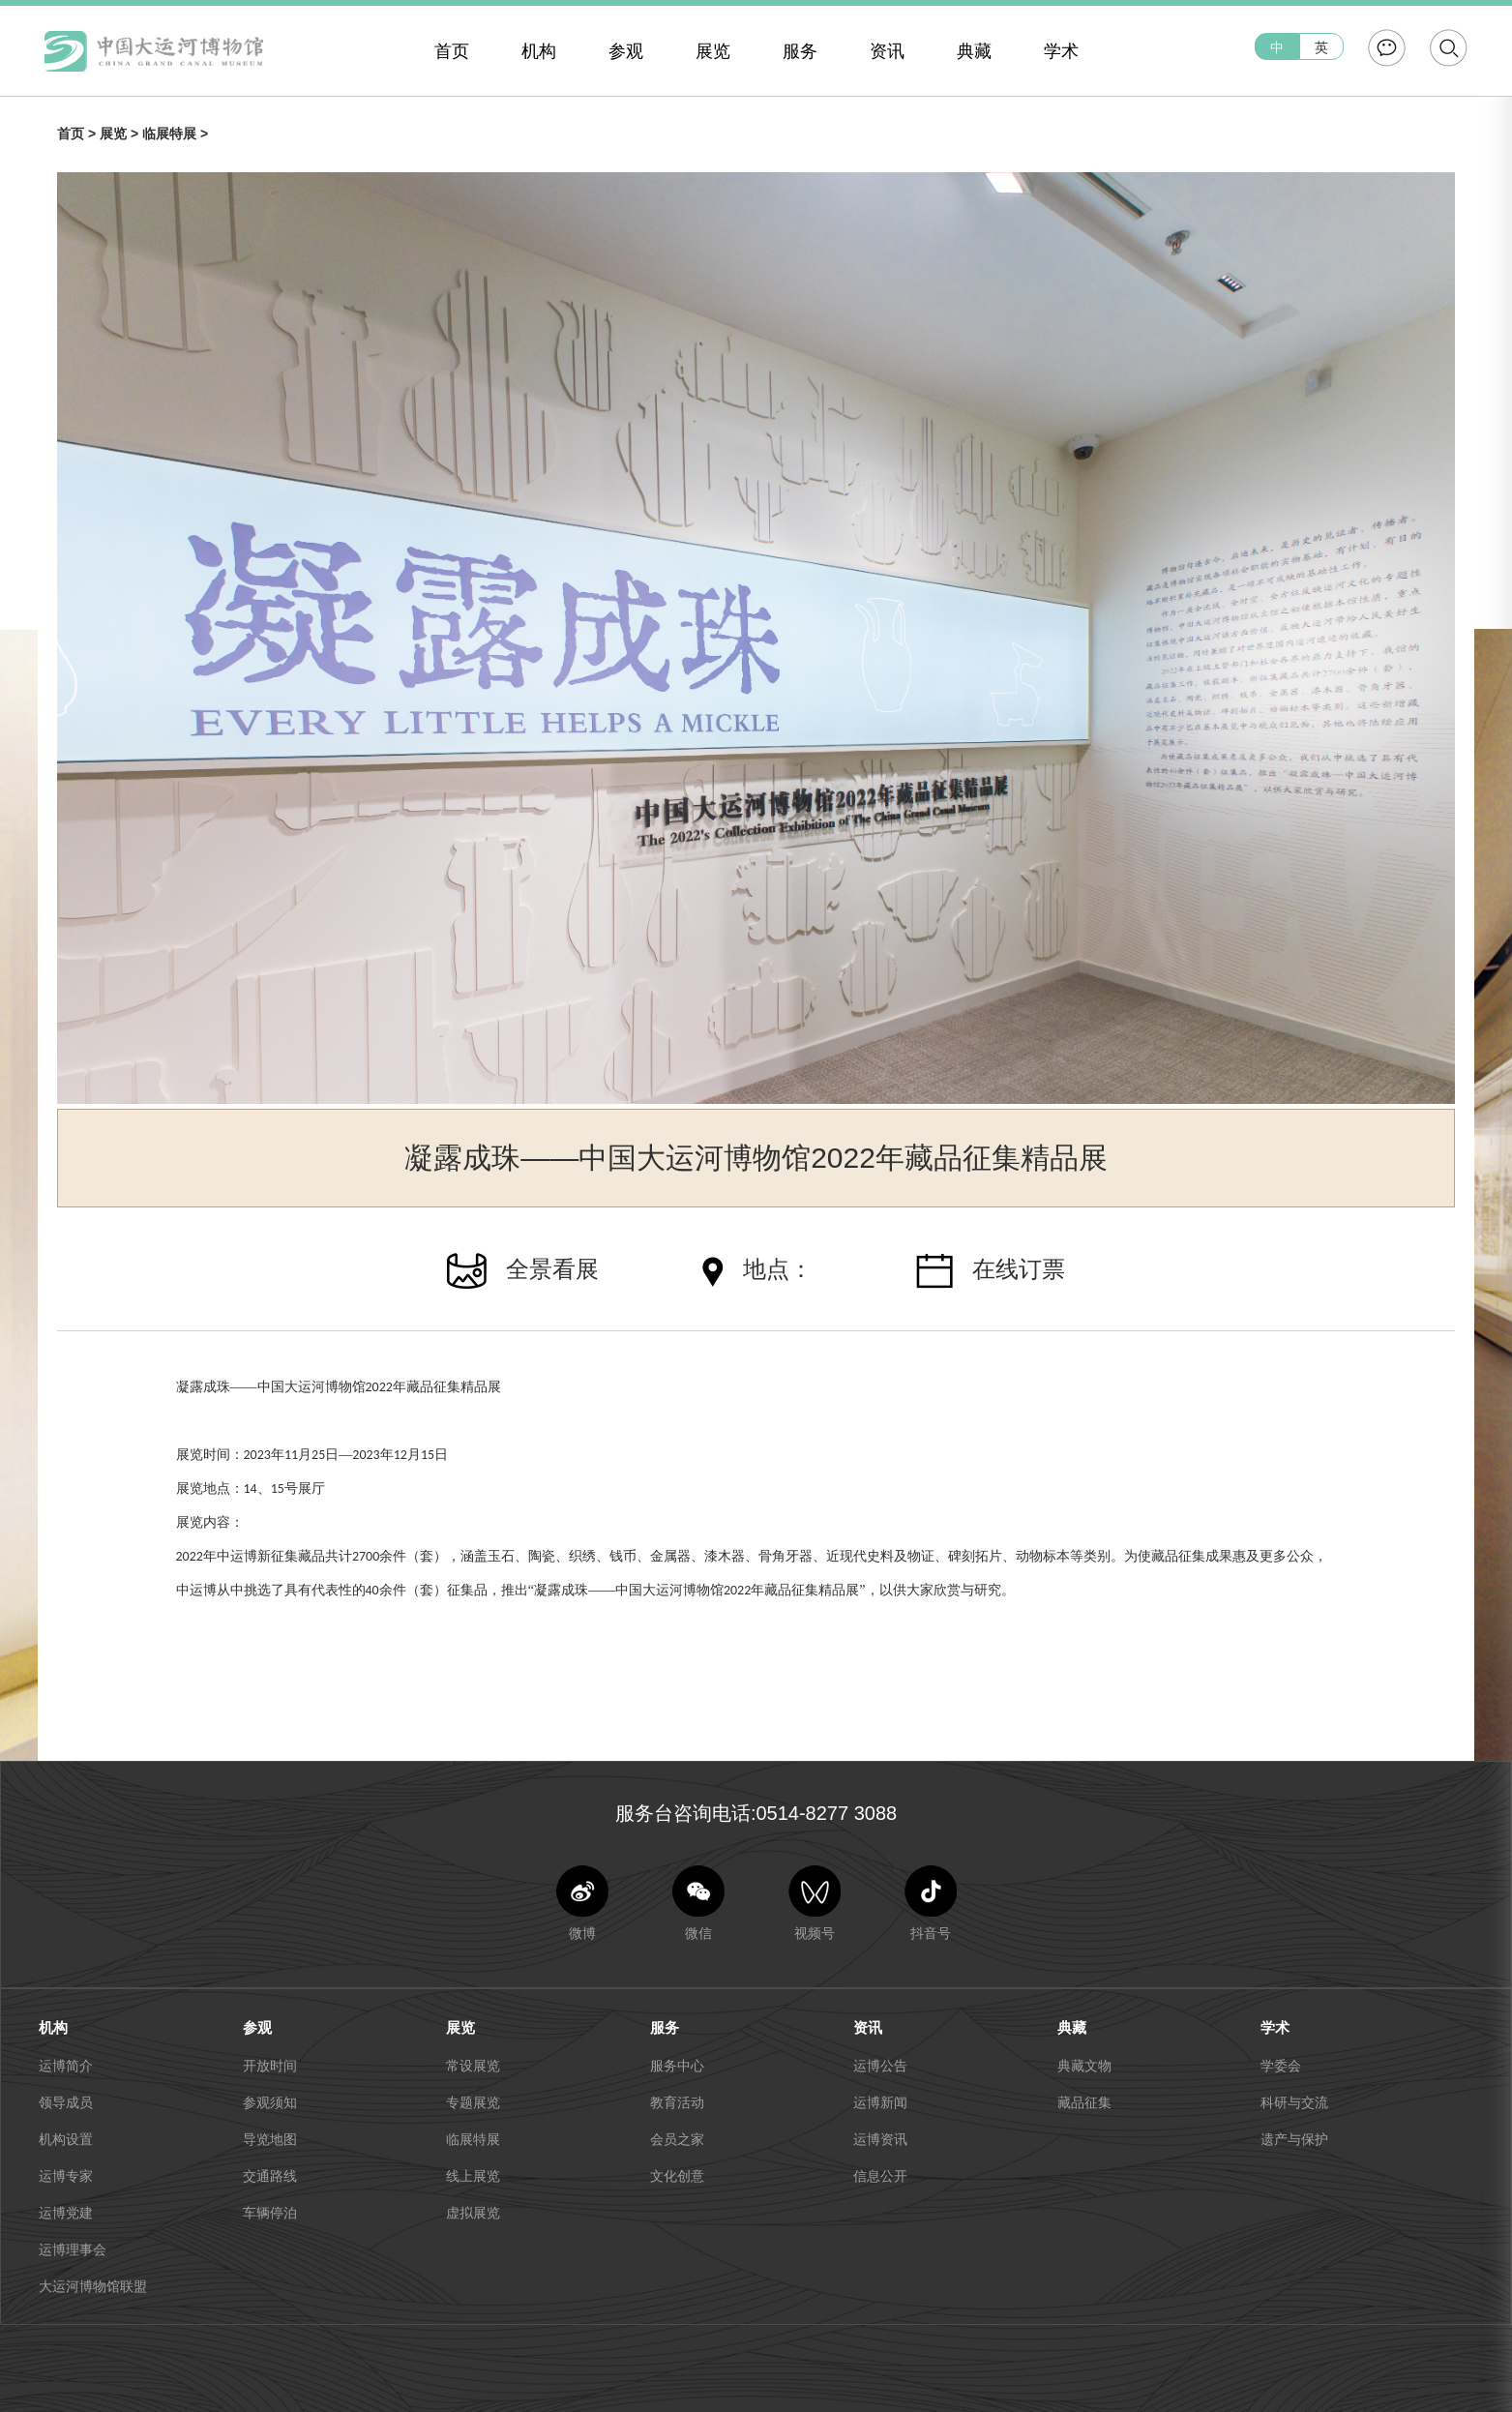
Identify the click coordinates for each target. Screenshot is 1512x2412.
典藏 (974, 51)
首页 (451, 51)
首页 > (78, 133)
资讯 (887, 51)
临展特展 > (175, 133)
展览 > (121, 133)
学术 (1061, 51)
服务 (800, 51)
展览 (713, 51)
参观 (625, 51)
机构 (538, 51)
